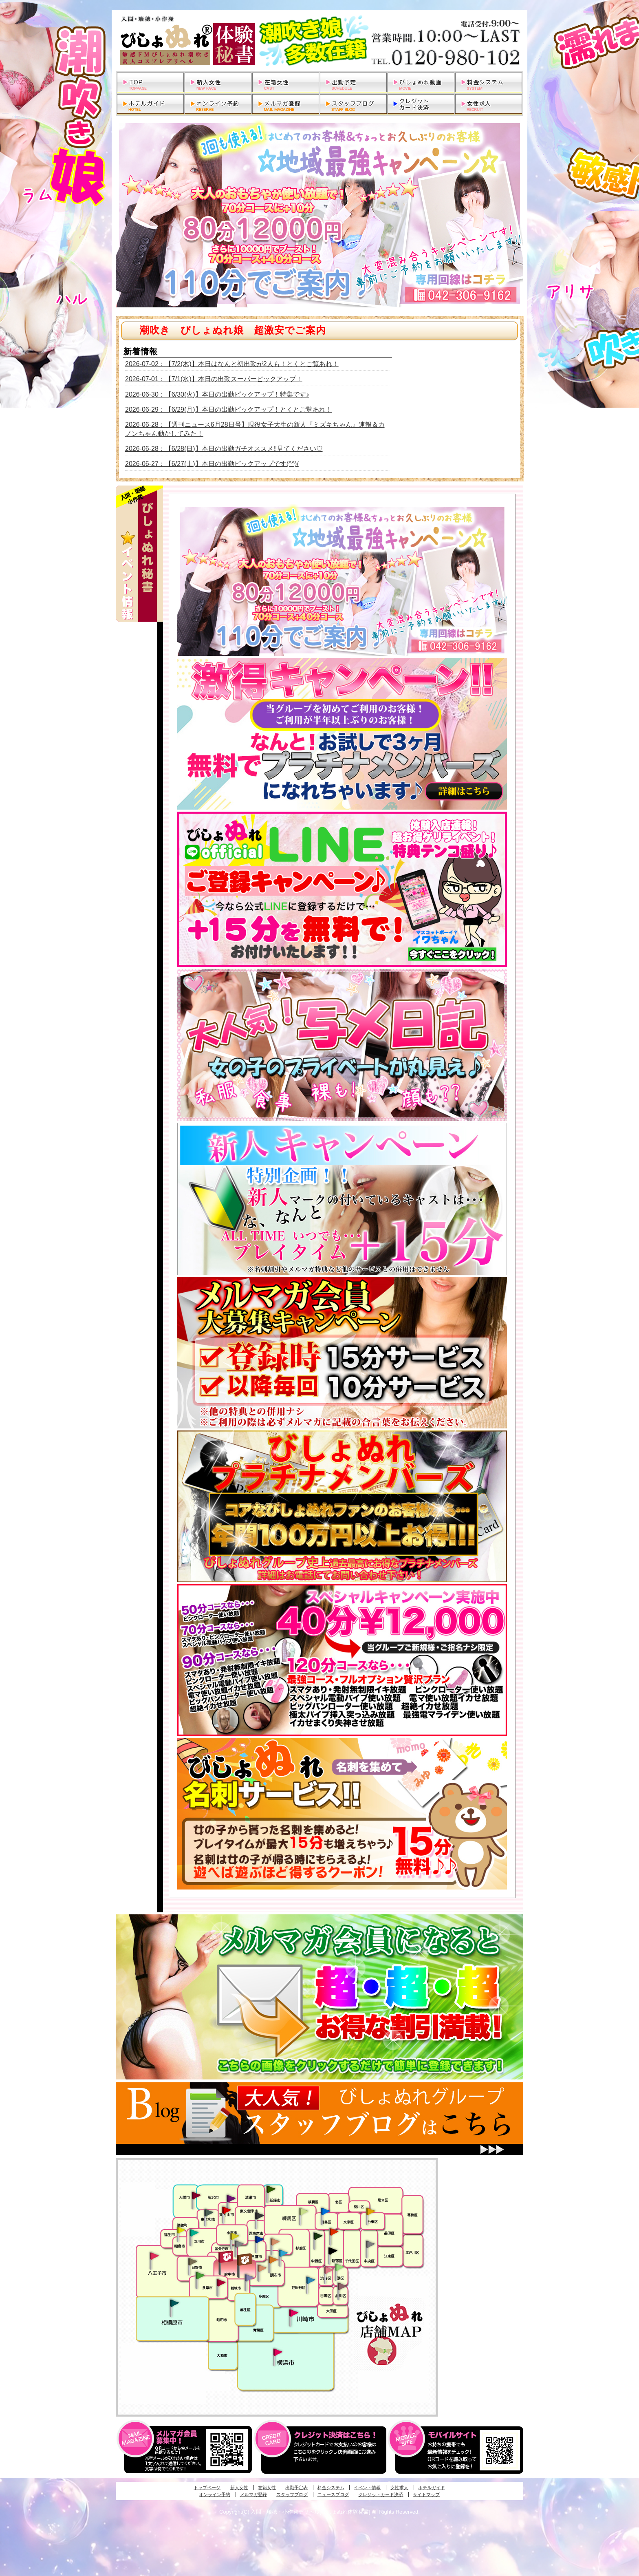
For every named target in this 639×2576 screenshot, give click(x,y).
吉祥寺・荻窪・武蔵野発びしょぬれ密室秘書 (275, 2241)
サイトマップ (426, 2494)
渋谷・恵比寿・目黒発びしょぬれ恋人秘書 (328, 2269)
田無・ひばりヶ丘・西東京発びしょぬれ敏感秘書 (260, 2215)
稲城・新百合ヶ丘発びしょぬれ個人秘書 (249, 2278)
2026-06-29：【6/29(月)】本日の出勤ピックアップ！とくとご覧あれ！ (228, 409)
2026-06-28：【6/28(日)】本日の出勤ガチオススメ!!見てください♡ (224, 448)
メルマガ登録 (253, 2494)
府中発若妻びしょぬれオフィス (245, 2259)
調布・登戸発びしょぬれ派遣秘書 (283, 2253)
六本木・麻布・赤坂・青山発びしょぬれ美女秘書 (339, 2267)
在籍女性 (267, 2487)
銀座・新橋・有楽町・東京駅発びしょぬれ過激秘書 (370, 2244)
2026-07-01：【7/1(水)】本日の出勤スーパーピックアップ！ (213, 378)
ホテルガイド (431, 2487)
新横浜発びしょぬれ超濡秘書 (278, 2352)
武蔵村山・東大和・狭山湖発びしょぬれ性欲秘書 (209, 2212)
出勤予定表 (296, 2487)
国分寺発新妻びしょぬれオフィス (239, 2245)
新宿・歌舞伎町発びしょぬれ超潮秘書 (334, 2231)
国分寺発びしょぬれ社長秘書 (234, 2236)
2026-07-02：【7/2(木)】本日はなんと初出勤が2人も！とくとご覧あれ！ (232, 363)
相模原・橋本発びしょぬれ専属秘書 (174, 2303)
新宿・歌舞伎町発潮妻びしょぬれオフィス (332, 2251)
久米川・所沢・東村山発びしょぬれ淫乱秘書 (226, 2211)
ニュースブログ (333, 2494)
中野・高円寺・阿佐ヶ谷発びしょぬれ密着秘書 (318, 2236)
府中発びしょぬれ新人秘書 (227, 2257)
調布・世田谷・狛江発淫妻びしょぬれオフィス (262, 2268)
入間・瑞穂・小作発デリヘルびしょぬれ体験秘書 (319, 40)
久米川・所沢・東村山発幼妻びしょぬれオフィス (231, 2198)
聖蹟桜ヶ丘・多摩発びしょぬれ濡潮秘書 (221, 2282)
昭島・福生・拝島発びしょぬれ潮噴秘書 (181, 2230)
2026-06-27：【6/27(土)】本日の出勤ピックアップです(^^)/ (212, 463)
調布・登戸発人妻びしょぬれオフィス (273, 2260)
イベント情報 (367, 2487)
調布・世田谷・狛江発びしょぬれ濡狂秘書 (310, 2280)
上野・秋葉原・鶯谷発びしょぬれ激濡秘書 (370, 2211)
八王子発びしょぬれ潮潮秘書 (154, 2256)
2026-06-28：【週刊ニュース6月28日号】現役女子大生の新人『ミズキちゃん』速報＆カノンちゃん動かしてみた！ (255, 429)
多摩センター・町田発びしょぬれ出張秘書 (200, 2275)
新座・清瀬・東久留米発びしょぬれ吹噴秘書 (271, 2189)
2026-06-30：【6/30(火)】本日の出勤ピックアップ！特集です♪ (217, 394)
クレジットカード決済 (380, 2494)
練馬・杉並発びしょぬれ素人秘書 (303, 2211)
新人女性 (239, 2487)
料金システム (330, 2487)
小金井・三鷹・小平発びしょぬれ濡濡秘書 (259, 2239)
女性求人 (399, 2487)
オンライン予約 (214, 2494)
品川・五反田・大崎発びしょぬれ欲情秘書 (342, 2286)
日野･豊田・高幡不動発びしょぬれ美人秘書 (193, 2261)
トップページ (207, 2487)
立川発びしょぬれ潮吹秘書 (194, 2233)
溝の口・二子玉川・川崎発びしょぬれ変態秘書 (294, 2312)
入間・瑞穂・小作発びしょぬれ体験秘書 (196, 2195)
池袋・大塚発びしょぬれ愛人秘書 (325, 2211)
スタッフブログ (292, 2494)
